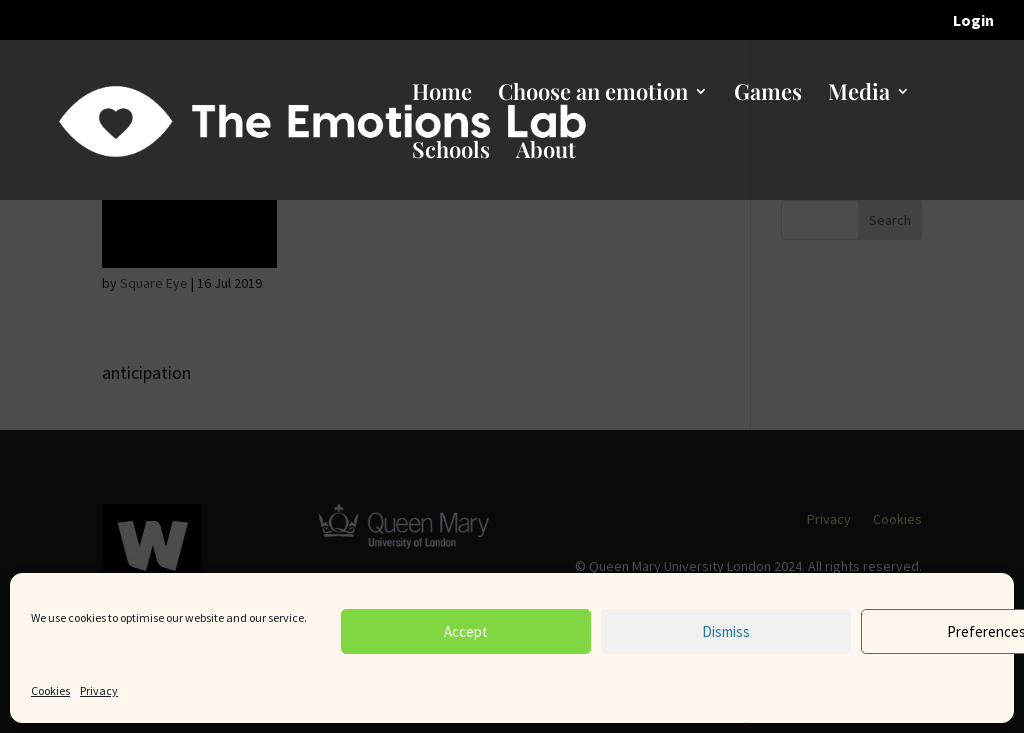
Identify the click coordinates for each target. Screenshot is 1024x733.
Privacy (99, 690)
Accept (466, 631)
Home (442, 95)
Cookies (50, 690)
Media (859, 95)
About (546, 153)
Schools (451, 153)
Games (768, 95)
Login (973, 21)
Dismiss (726, 631)
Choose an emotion (593, 95)
